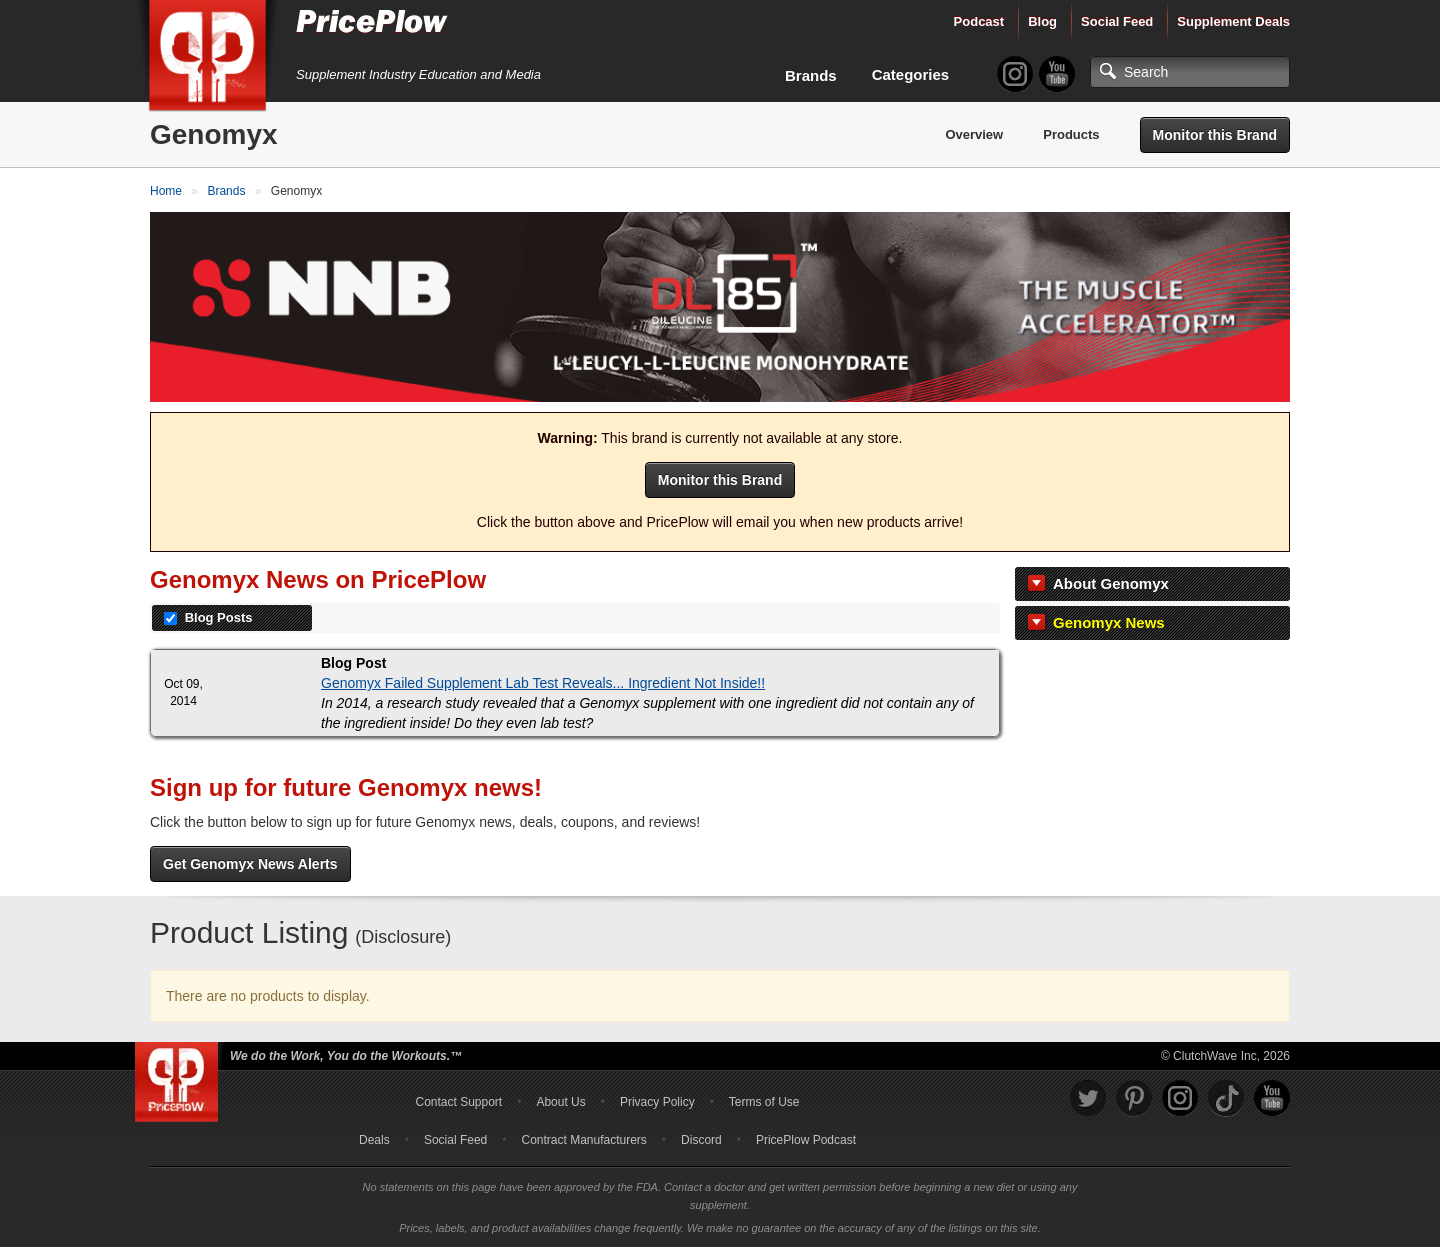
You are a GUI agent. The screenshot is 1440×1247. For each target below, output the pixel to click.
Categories (911, 74)
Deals (374, 1140)
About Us (560, 1102)
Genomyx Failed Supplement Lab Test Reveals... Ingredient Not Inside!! (543, 683)
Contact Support (458, 1102)
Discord (701, 1140)
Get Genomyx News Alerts (250, 864)
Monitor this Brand (1215, 135)
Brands (811, 75)
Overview (974, 134)
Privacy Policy (657, 1102)
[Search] (1190, 72)
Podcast (979, 21)
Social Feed (1117, 21)
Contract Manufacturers (583, 1140)
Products (1071, 134)
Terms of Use (764, 1102)
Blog (1042, 21)
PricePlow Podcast (806, 1140)
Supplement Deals (1233, 21)
